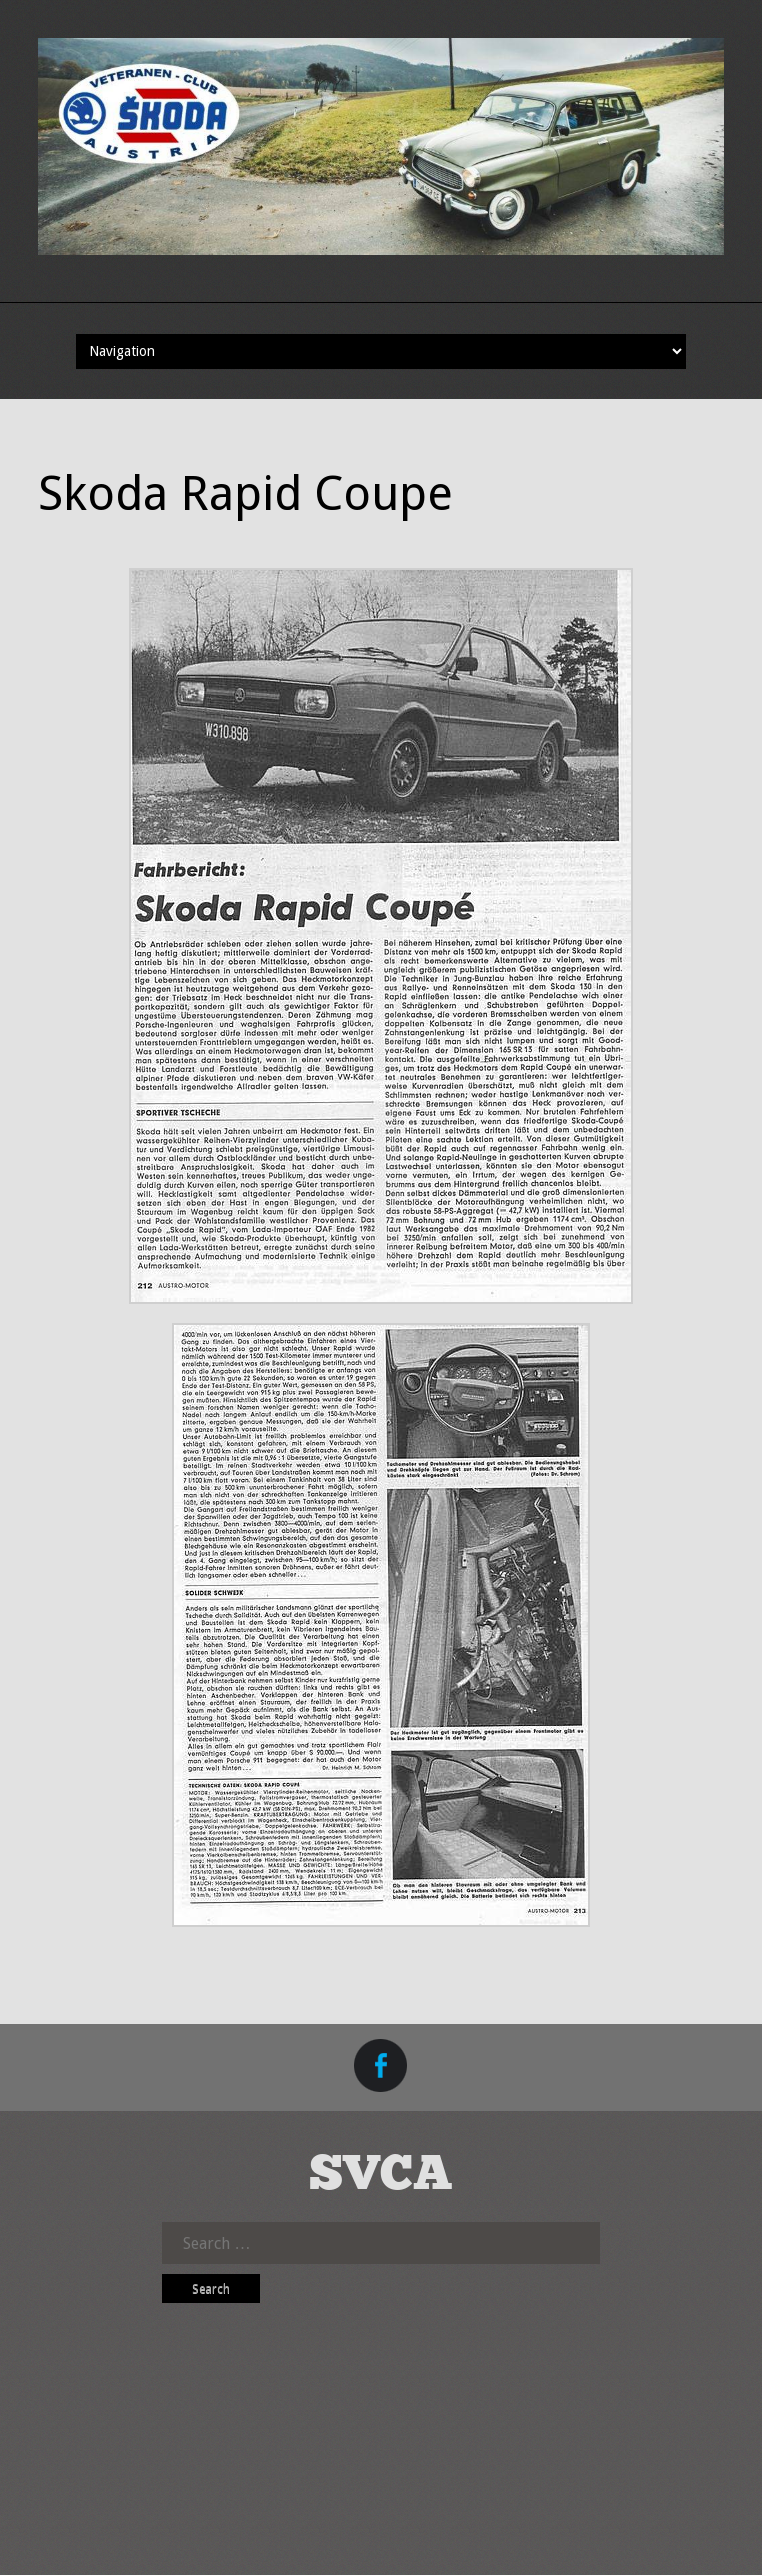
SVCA (381, 2175)
